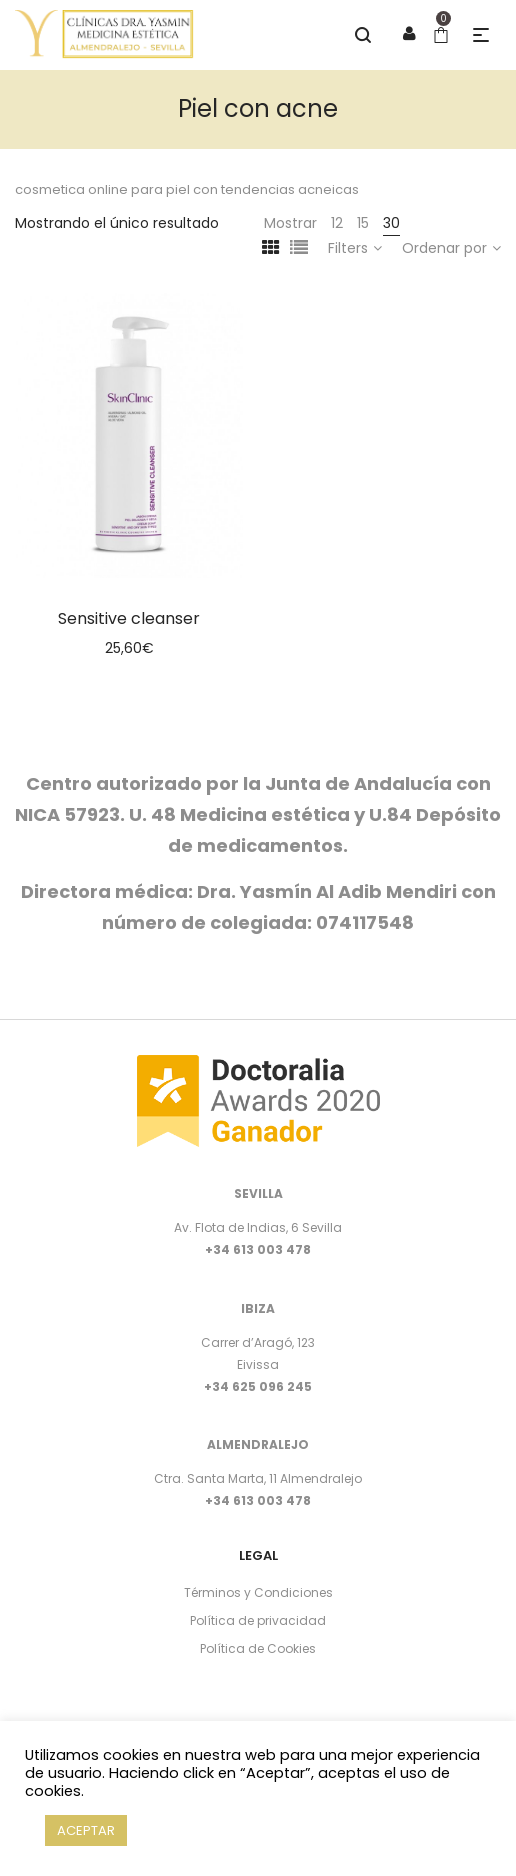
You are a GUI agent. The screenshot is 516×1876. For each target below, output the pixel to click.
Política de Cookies (258, 1648)
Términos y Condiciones (258, 1592)
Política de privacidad (258, 1620)
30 (391, 223)
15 (363, 223)
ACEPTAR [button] (86, 1830)
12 (337, 223)
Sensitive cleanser (129, 618)
